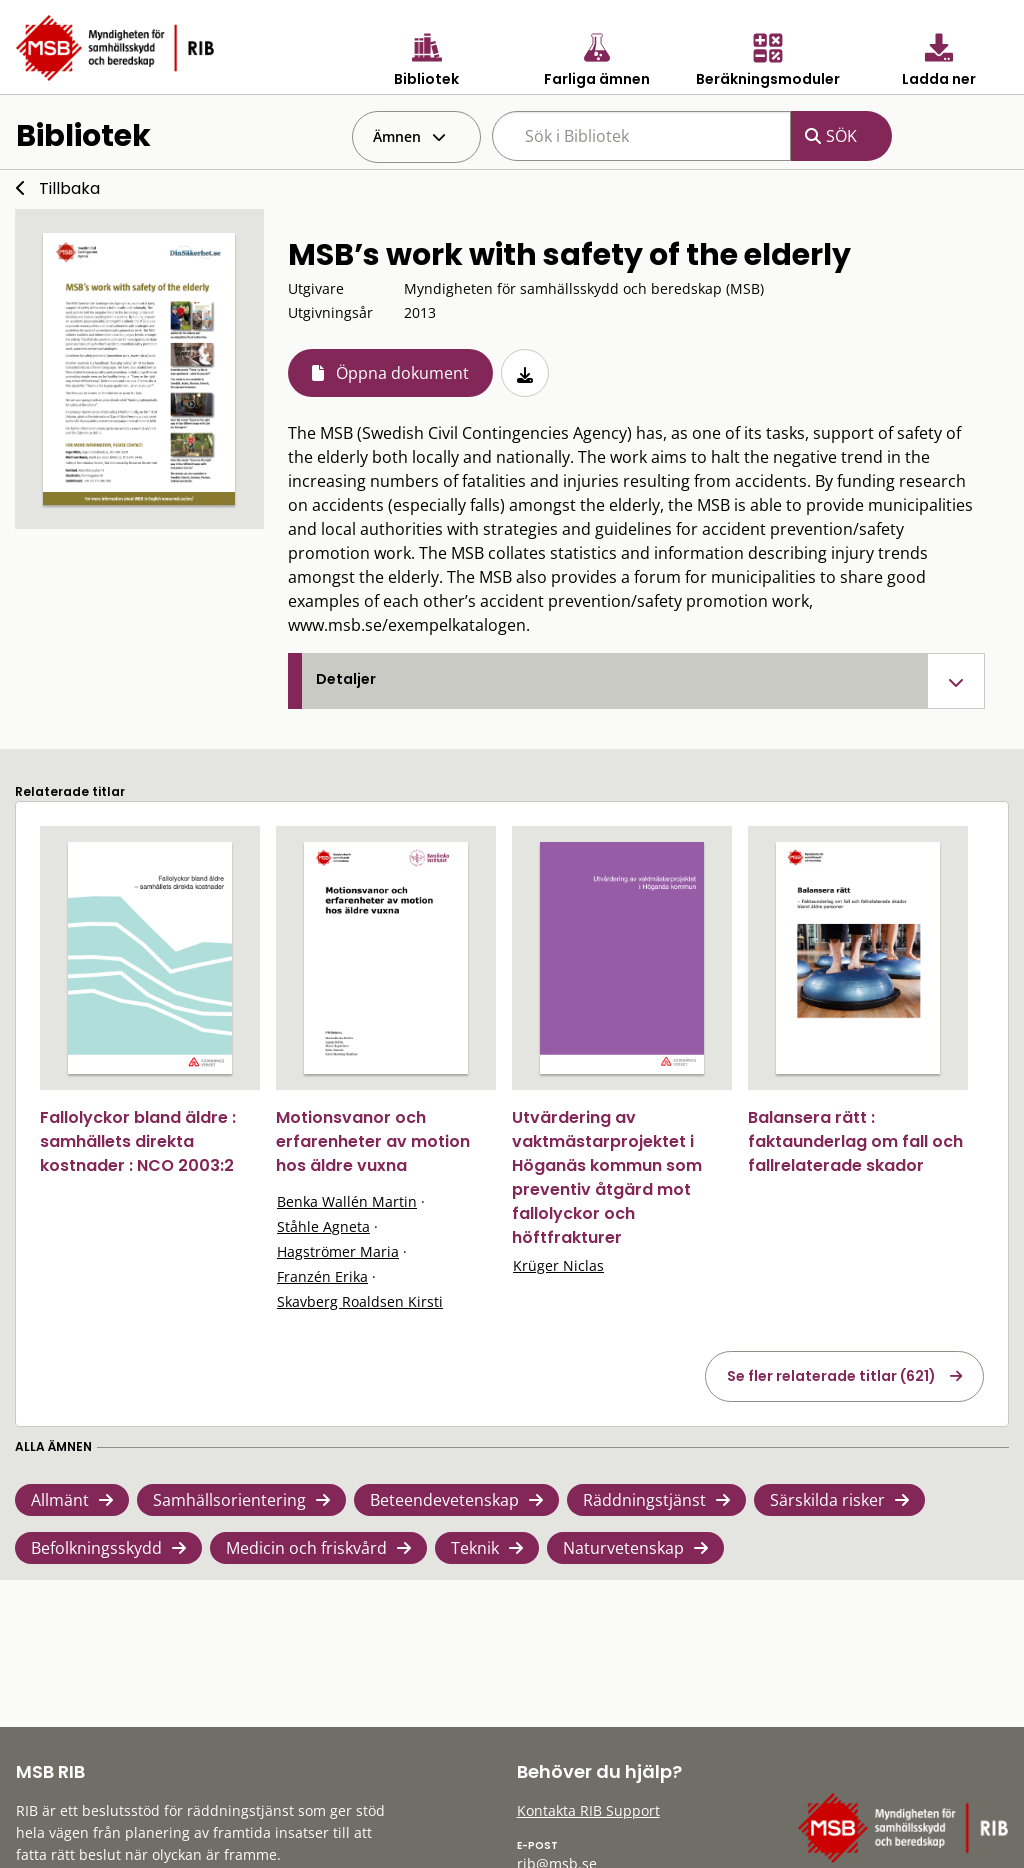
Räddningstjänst (644, 1500)
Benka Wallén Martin (347, 1201)
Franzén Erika (322, 1276)
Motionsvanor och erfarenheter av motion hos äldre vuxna (373, 1141)
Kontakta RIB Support (588, 1810)
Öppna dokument (402, 373)
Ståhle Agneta (323, 1226)
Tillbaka (69, 188)
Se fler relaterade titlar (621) (831, 1376)
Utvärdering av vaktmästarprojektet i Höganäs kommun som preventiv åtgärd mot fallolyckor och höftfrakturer (607, 1177)
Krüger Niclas (558, 1265)
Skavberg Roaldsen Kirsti (360, 1301)
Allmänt (60, 1500)
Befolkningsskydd (96, 1548)
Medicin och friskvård (306, 1548)
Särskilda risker (827, 1500)
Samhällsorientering (229, 1500)
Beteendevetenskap (444, 1500)
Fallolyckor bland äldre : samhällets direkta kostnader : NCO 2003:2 (138, 1141)
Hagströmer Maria (338, 1251)
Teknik (475, 1548)
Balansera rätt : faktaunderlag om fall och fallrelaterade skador (855, 1141)
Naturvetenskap (623, 1548)
